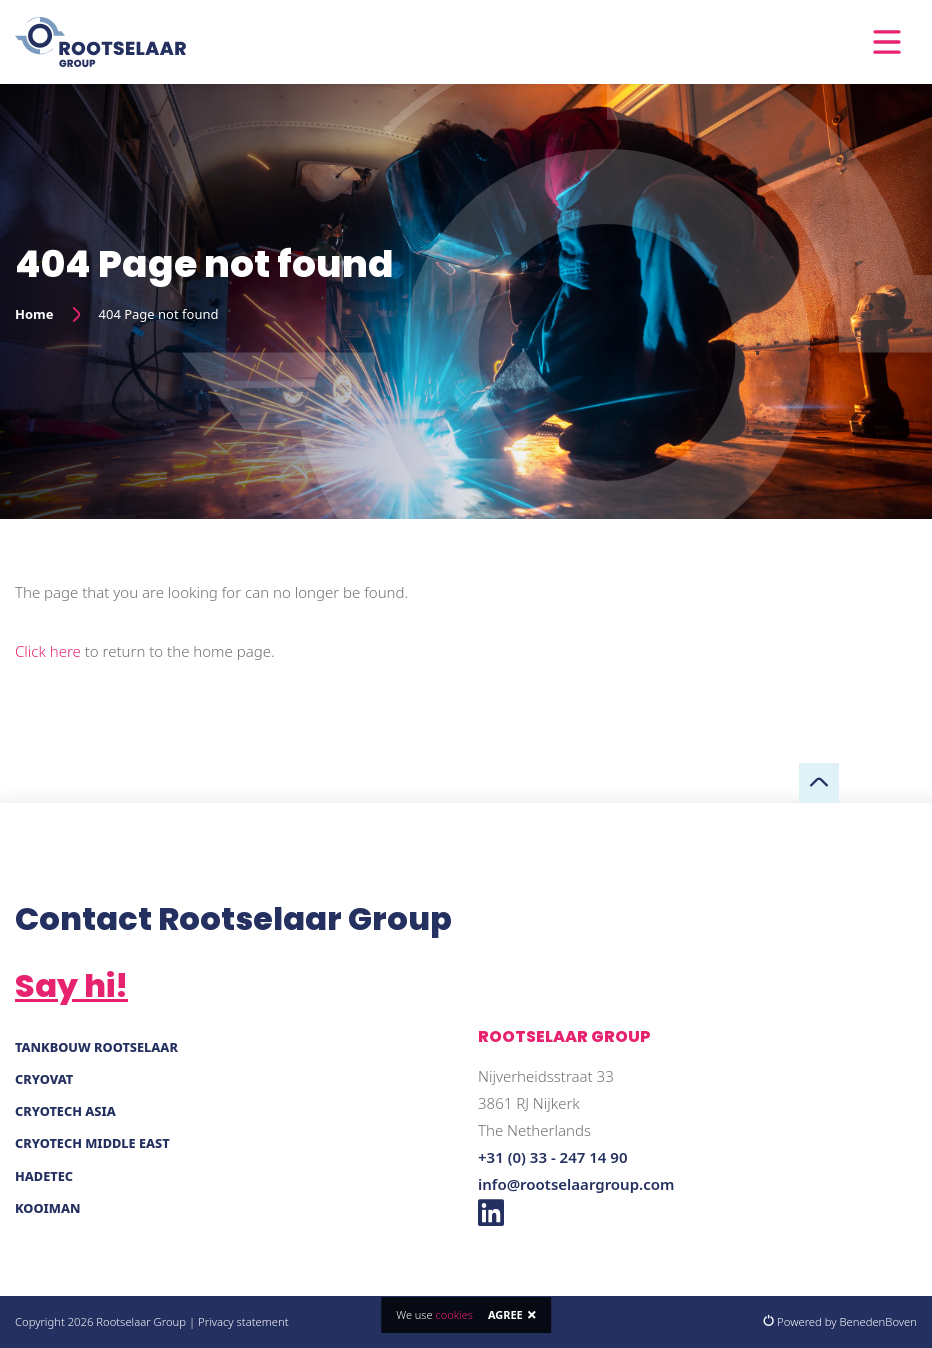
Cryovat (44, 1079)
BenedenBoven (878, 1321)
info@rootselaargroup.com (576, 1184)
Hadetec (44, 1176)
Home (34, 314)
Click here (48, 651)
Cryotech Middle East (92, 1143)
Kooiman (48, 1208)
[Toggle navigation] (887, 42)
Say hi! (71, 985)
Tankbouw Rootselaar (96, 1047)
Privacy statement (243, 1321)
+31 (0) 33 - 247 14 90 (552, 1157)
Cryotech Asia (65, 1111)
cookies (453, 1314)
